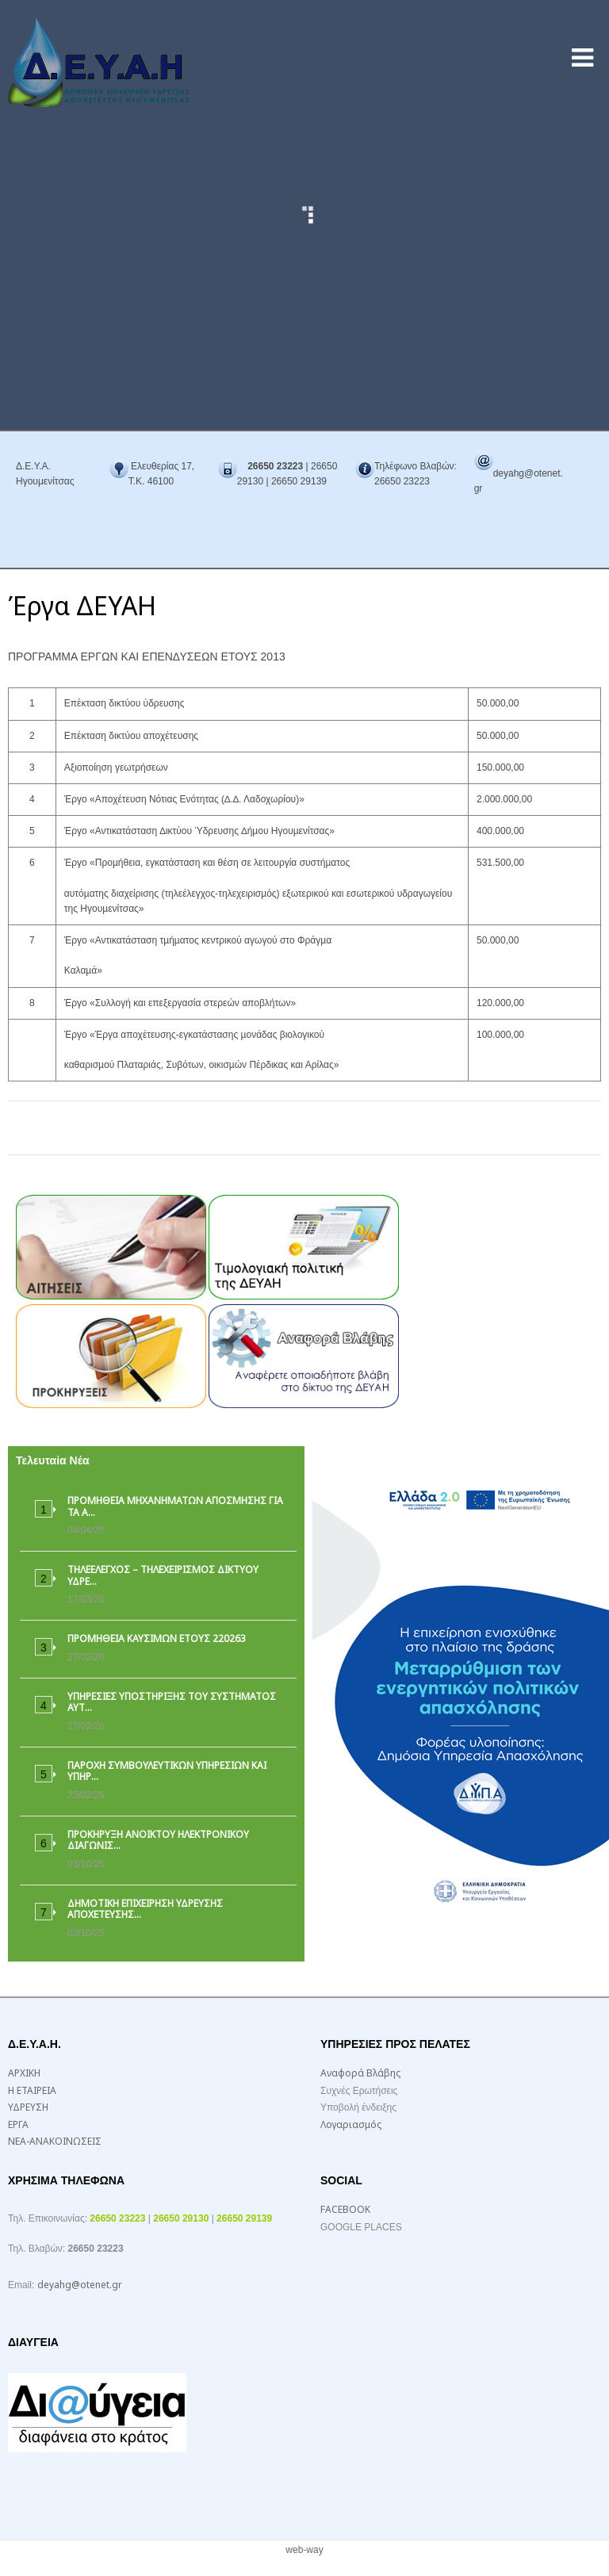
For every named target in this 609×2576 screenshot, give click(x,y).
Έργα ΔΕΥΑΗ (82, 605)
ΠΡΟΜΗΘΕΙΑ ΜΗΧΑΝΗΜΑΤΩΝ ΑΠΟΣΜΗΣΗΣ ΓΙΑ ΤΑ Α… (175, 1506)
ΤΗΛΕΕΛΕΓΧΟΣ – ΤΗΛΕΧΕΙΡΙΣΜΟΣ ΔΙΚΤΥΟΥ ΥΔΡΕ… (163, 1575)
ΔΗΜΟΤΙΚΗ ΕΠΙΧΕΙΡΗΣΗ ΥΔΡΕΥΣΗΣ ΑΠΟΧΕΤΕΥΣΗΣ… (145, 1909)
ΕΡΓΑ (18, 2124)
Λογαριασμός (350, 2124)
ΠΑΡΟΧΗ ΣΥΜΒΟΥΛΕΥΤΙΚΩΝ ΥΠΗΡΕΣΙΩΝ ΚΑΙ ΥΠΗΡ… (166, 1771)
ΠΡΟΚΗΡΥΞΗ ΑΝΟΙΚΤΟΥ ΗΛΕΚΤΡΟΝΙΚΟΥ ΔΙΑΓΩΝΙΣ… (158, 1840)
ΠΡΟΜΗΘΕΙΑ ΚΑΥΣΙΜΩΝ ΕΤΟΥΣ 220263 (156, 1638)
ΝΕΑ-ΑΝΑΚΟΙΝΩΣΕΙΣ (55, 2141)
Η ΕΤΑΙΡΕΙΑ (32, 2090)
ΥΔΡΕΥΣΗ (28, 2107)
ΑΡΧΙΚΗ (24, 2073)
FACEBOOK (345, 2209)
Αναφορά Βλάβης (360, 2073)
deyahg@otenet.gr (79, 2284)
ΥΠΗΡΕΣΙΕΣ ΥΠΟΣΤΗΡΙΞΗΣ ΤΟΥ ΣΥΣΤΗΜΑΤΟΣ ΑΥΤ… (171, 1702)
